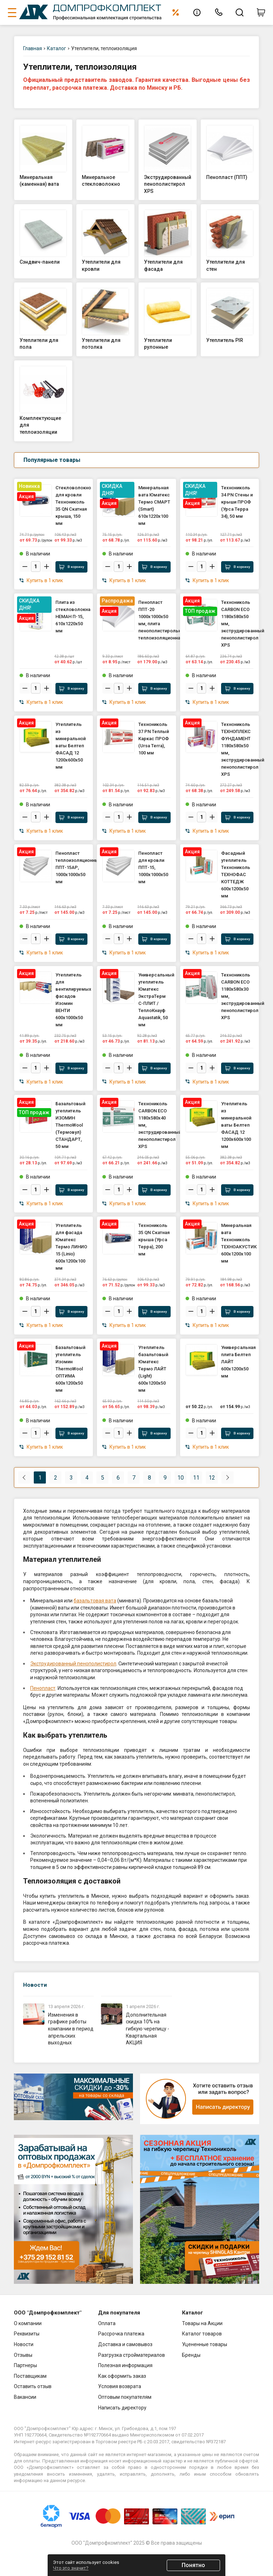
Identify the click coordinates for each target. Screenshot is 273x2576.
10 (180, 1477)
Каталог (56, 48)
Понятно (193, 2565)
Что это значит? (71, 2568)
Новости (35, 1984)
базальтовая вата (95, 1600)
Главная (32, 48)
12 (212, 1477)
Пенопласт (42, 1688)
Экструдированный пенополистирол (73, 1663)
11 (196, 1477)
